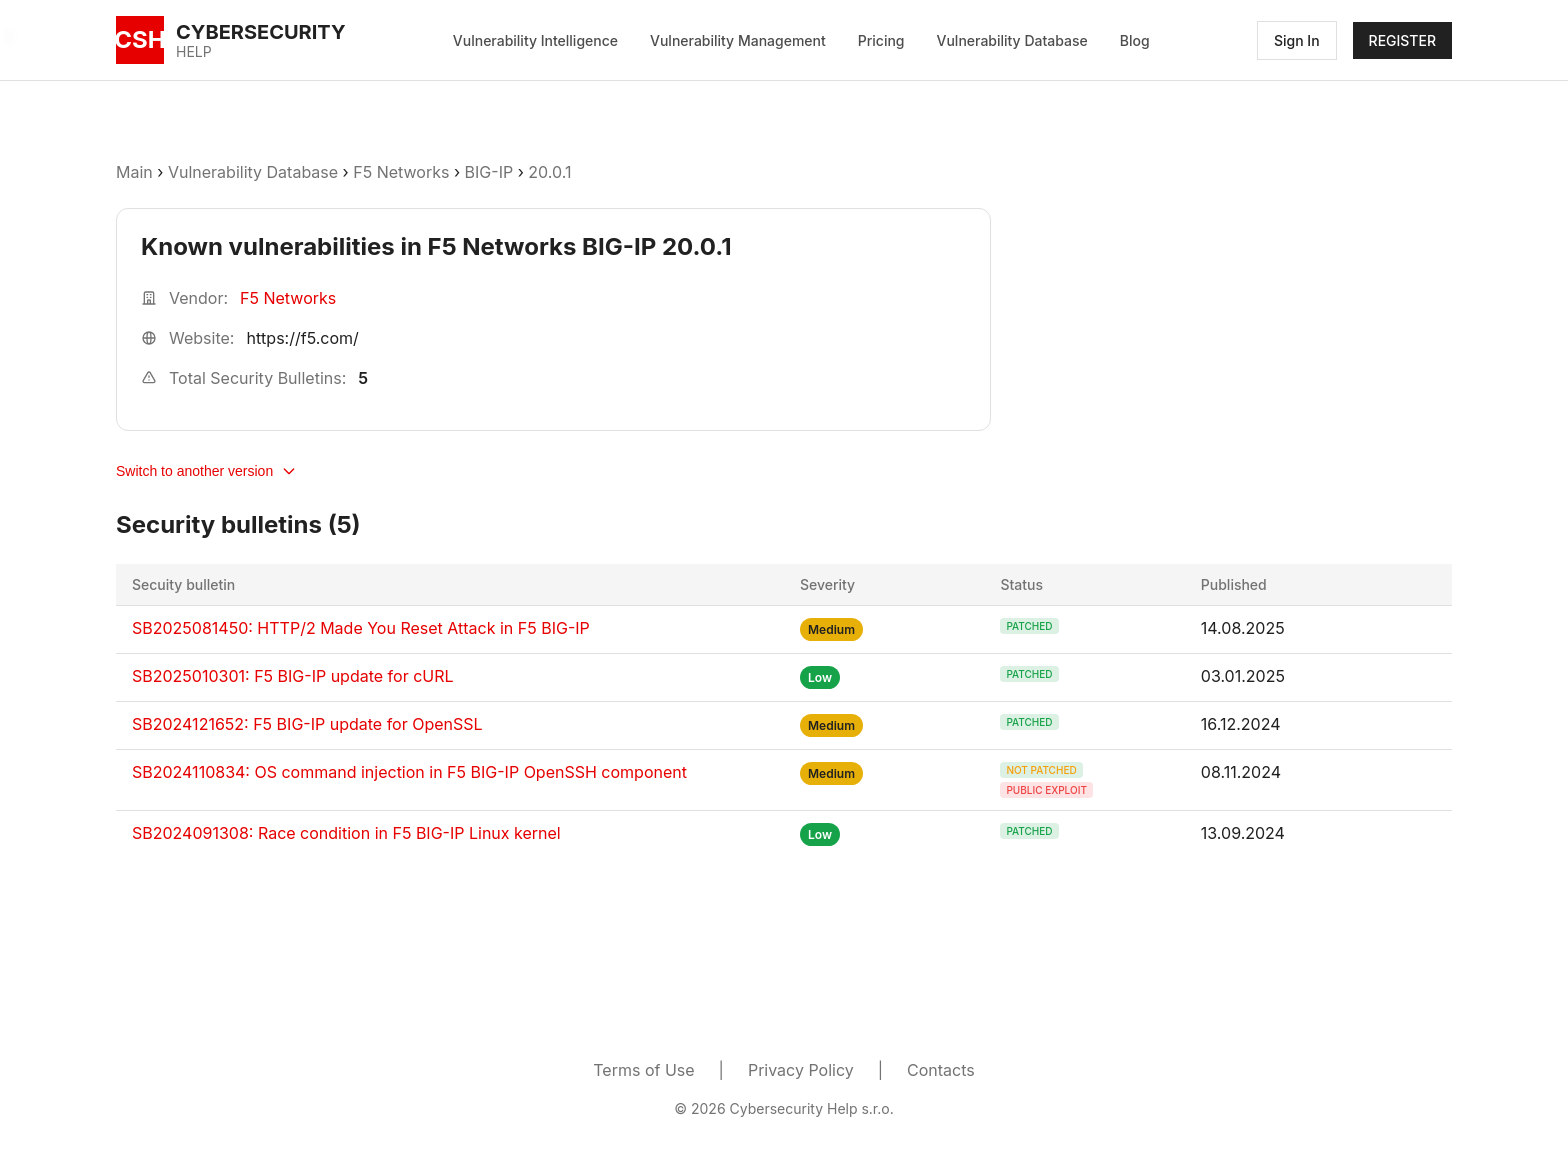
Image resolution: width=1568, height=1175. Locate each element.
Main (134, 172)
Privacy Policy (801, 1070)
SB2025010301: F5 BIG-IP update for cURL (293, 676)
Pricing (881, 40)
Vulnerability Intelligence (535, 40)
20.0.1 (549, 172)
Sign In (1297, 40)
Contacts (941, 1070)
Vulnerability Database (1012, 40)
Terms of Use (643, 1070)
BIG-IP (489, 172)
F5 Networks (401, 172)
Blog (1135, 40)
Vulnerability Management (738, 40)
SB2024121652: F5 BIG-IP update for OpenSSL (307, 724)
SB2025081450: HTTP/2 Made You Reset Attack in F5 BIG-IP (361, 628)
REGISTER (1402, 40)
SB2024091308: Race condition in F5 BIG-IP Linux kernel (346, 833)
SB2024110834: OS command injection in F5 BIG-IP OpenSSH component (409, 772)
